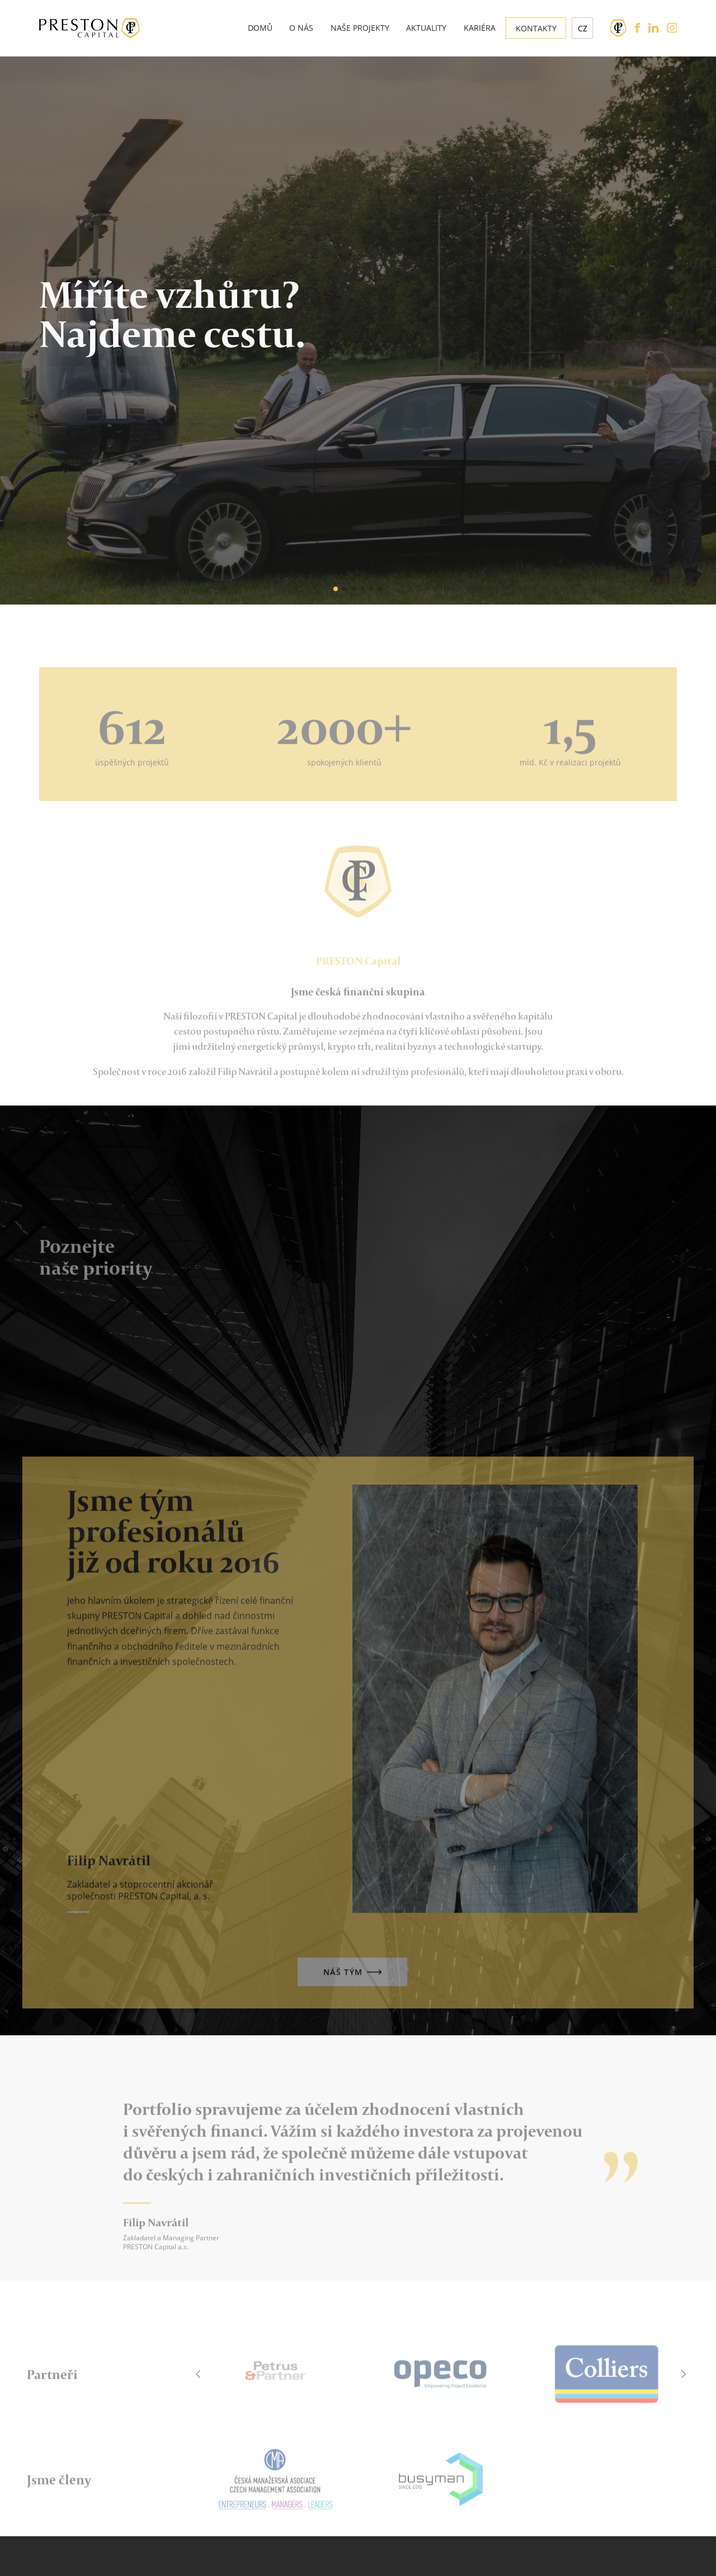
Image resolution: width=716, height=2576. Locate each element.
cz (582, 28)
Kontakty (536, 28)
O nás (301, 27)
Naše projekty (360, 27)
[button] (316, 587)
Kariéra (480, 27)
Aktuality (426, 27)
